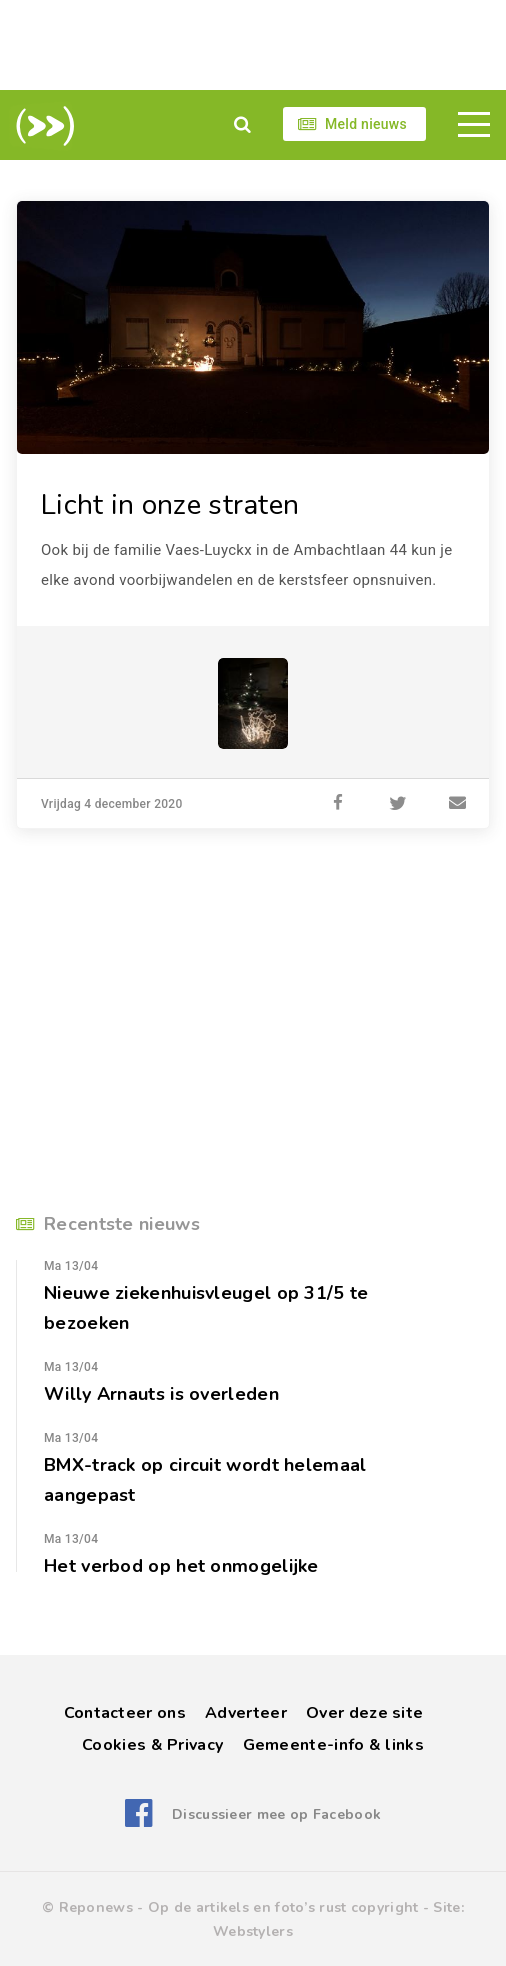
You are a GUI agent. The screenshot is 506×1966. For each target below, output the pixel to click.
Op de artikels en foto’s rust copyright (283, 1907)
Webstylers (253, 1931)
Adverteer (246, 1713)
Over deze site (364, 1713)
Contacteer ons (125, 1713)
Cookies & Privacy (152, 1745)
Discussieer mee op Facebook (276, 1814)
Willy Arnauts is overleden (161, 1394)
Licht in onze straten (170, 505)
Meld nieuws (366, 124)
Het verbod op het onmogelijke (181, 1566)
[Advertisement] (253, 45)
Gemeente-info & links (333, 1745)
